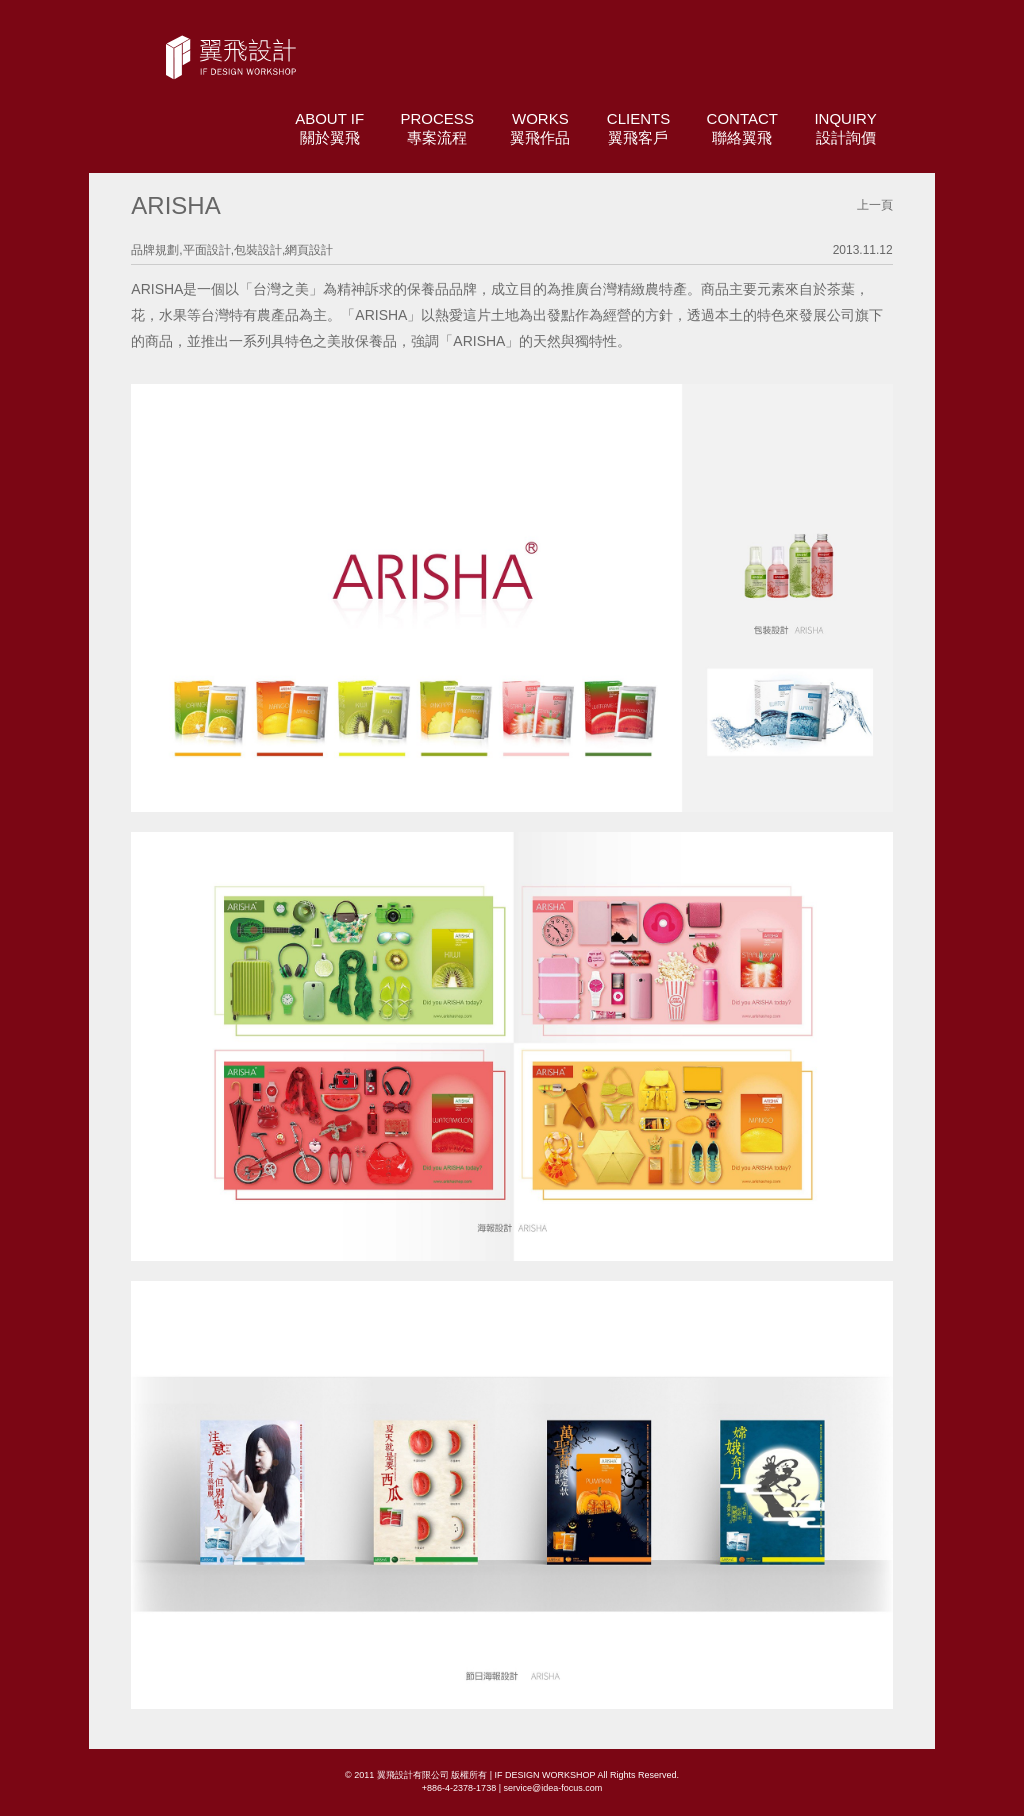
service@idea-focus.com (552, 1788)
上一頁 (875, 205)
